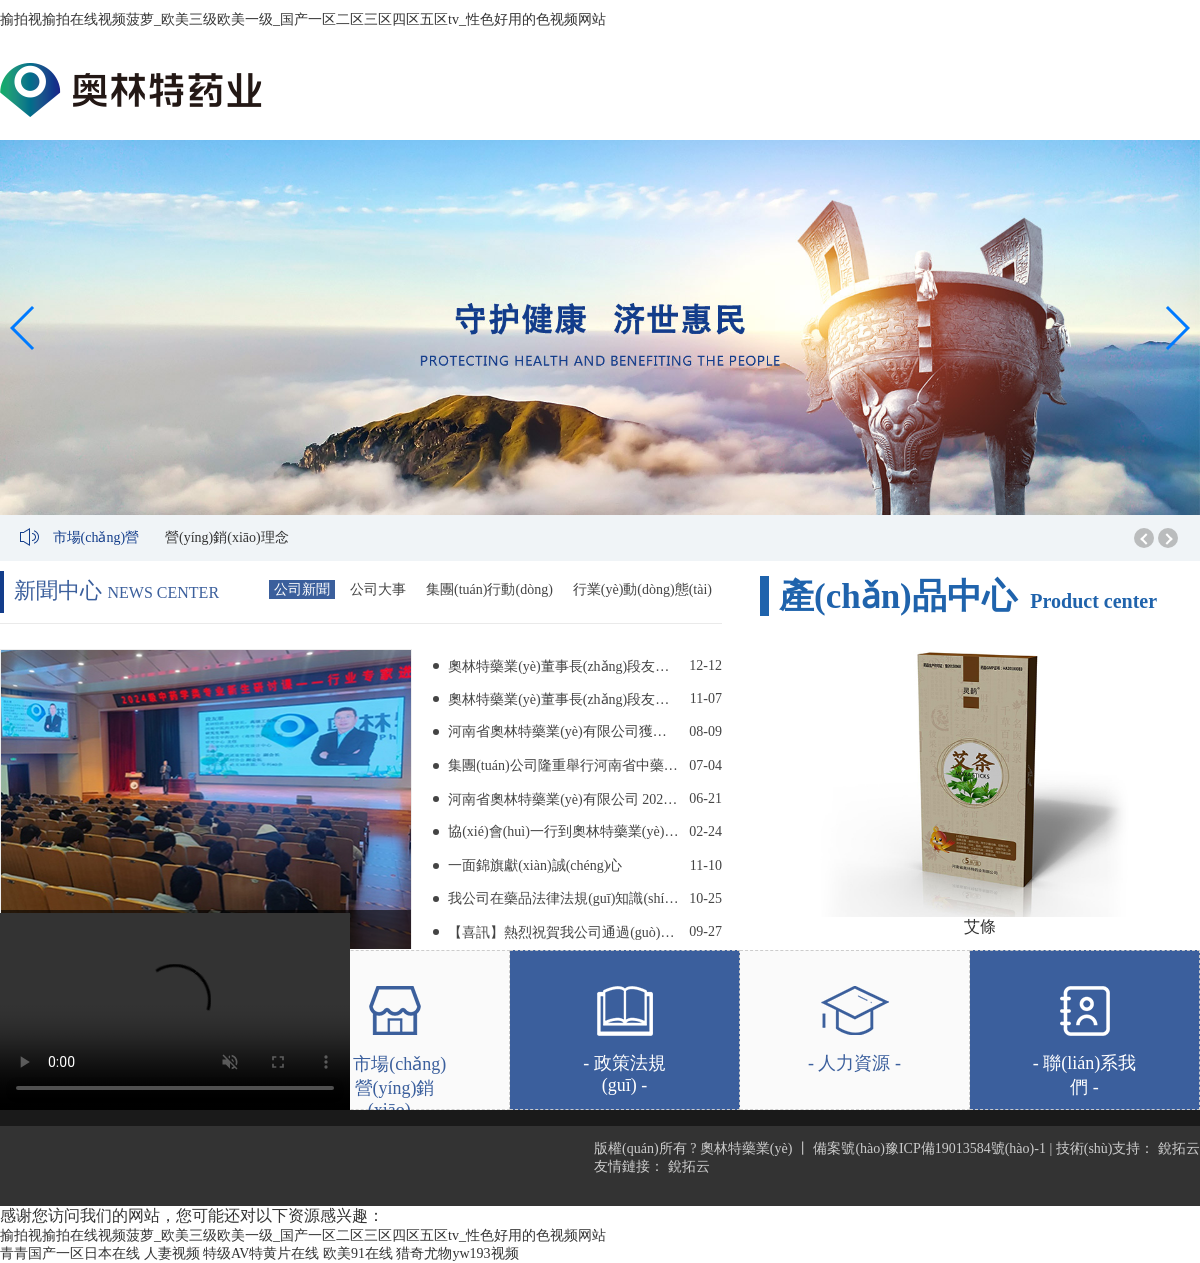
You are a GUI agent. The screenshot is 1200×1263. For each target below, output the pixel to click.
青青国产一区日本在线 (70, 1253)
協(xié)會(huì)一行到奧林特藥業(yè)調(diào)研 (563, 831)
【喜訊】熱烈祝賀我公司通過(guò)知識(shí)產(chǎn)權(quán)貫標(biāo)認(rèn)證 (563, 932)
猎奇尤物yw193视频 (457, 1253)
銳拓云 (1179, 1148)
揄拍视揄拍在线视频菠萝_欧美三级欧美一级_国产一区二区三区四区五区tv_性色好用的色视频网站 (303, 19)
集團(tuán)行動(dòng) (489, 589)
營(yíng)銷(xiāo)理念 (227, 537)
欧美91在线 (358, 1253)
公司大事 (378, 589)
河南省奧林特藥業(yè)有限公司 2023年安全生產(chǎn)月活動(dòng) (563, 799)
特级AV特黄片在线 (261, 1253)
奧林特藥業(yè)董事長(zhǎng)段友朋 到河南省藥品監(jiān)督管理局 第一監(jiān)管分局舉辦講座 (563, 699)
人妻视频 (172, 1253)
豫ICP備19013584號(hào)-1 (965, 1148)
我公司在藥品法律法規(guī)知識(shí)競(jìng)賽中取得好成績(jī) (563, 898)
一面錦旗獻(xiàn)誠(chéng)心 (535, 865)
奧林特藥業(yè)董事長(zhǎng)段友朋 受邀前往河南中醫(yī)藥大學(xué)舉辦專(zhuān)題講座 (563, 666)
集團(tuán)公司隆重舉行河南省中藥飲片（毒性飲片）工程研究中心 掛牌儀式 (563, 765)
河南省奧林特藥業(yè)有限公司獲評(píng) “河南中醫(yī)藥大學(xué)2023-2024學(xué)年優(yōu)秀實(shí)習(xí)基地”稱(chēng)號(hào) (563, 731)
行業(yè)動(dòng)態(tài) (642, 589)
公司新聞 (302, 589)
